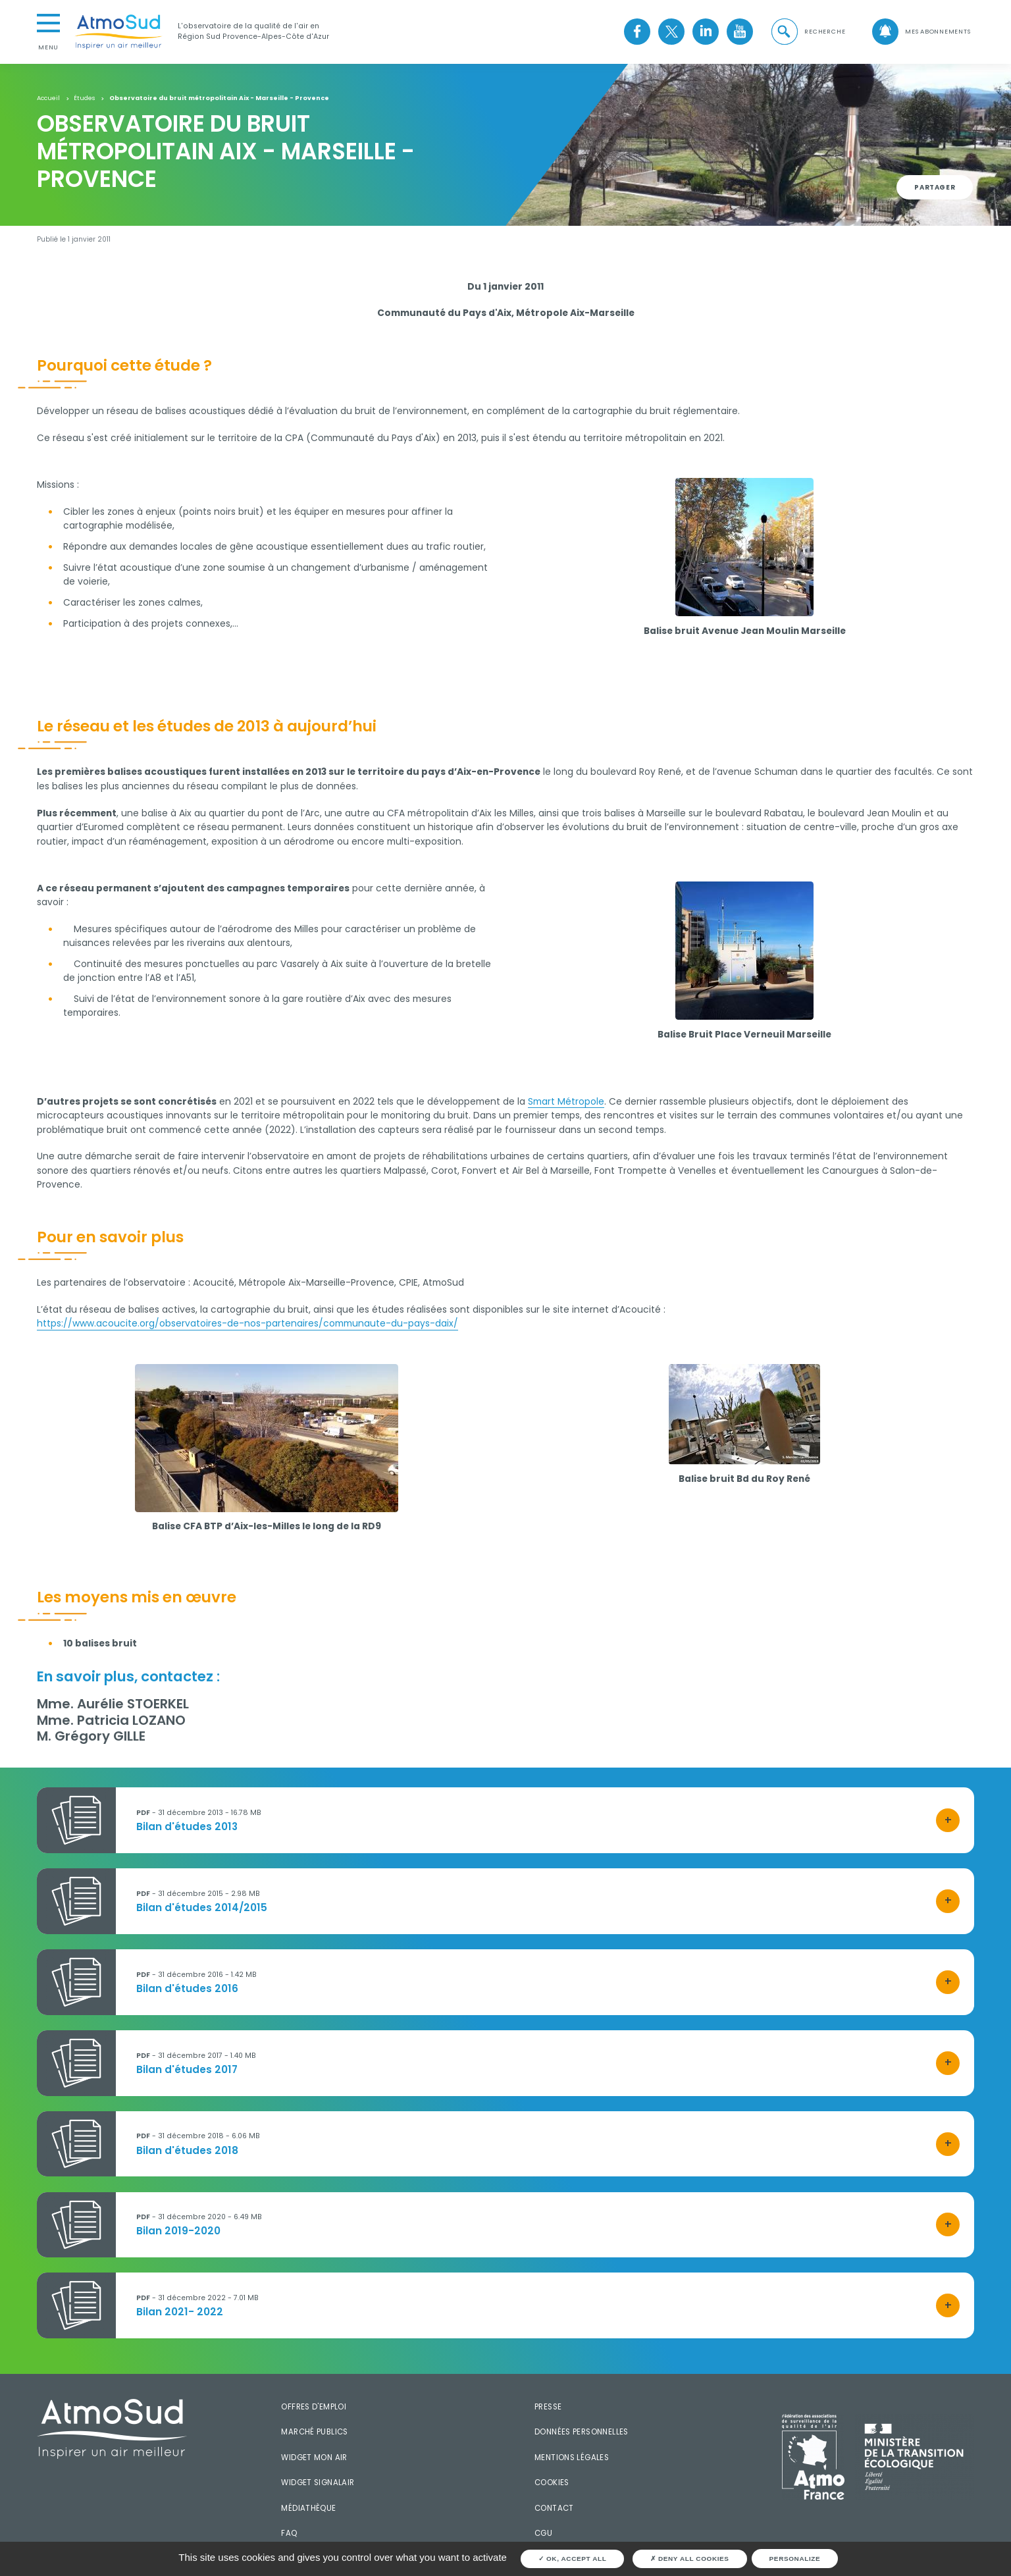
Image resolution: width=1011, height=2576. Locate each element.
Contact (554, 2508)
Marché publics (314, 2432)
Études (84, 98)
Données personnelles (581, 2432)
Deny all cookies (689, 2558)
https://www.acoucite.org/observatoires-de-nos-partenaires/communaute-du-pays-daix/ (247, 1323)
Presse (547, 2407)
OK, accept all (572, 2558)
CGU (543, 2533)
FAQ (289, 2533)
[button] (807, 31)
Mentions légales (571, 2457)
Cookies (551, 2482)
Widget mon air (314, 2457)
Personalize (795, 2558)
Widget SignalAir (317, 2482)
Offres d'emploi (313, 2407)
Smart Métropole (566, 1101)
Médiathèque (308, 2508)
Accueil (48, 98)
